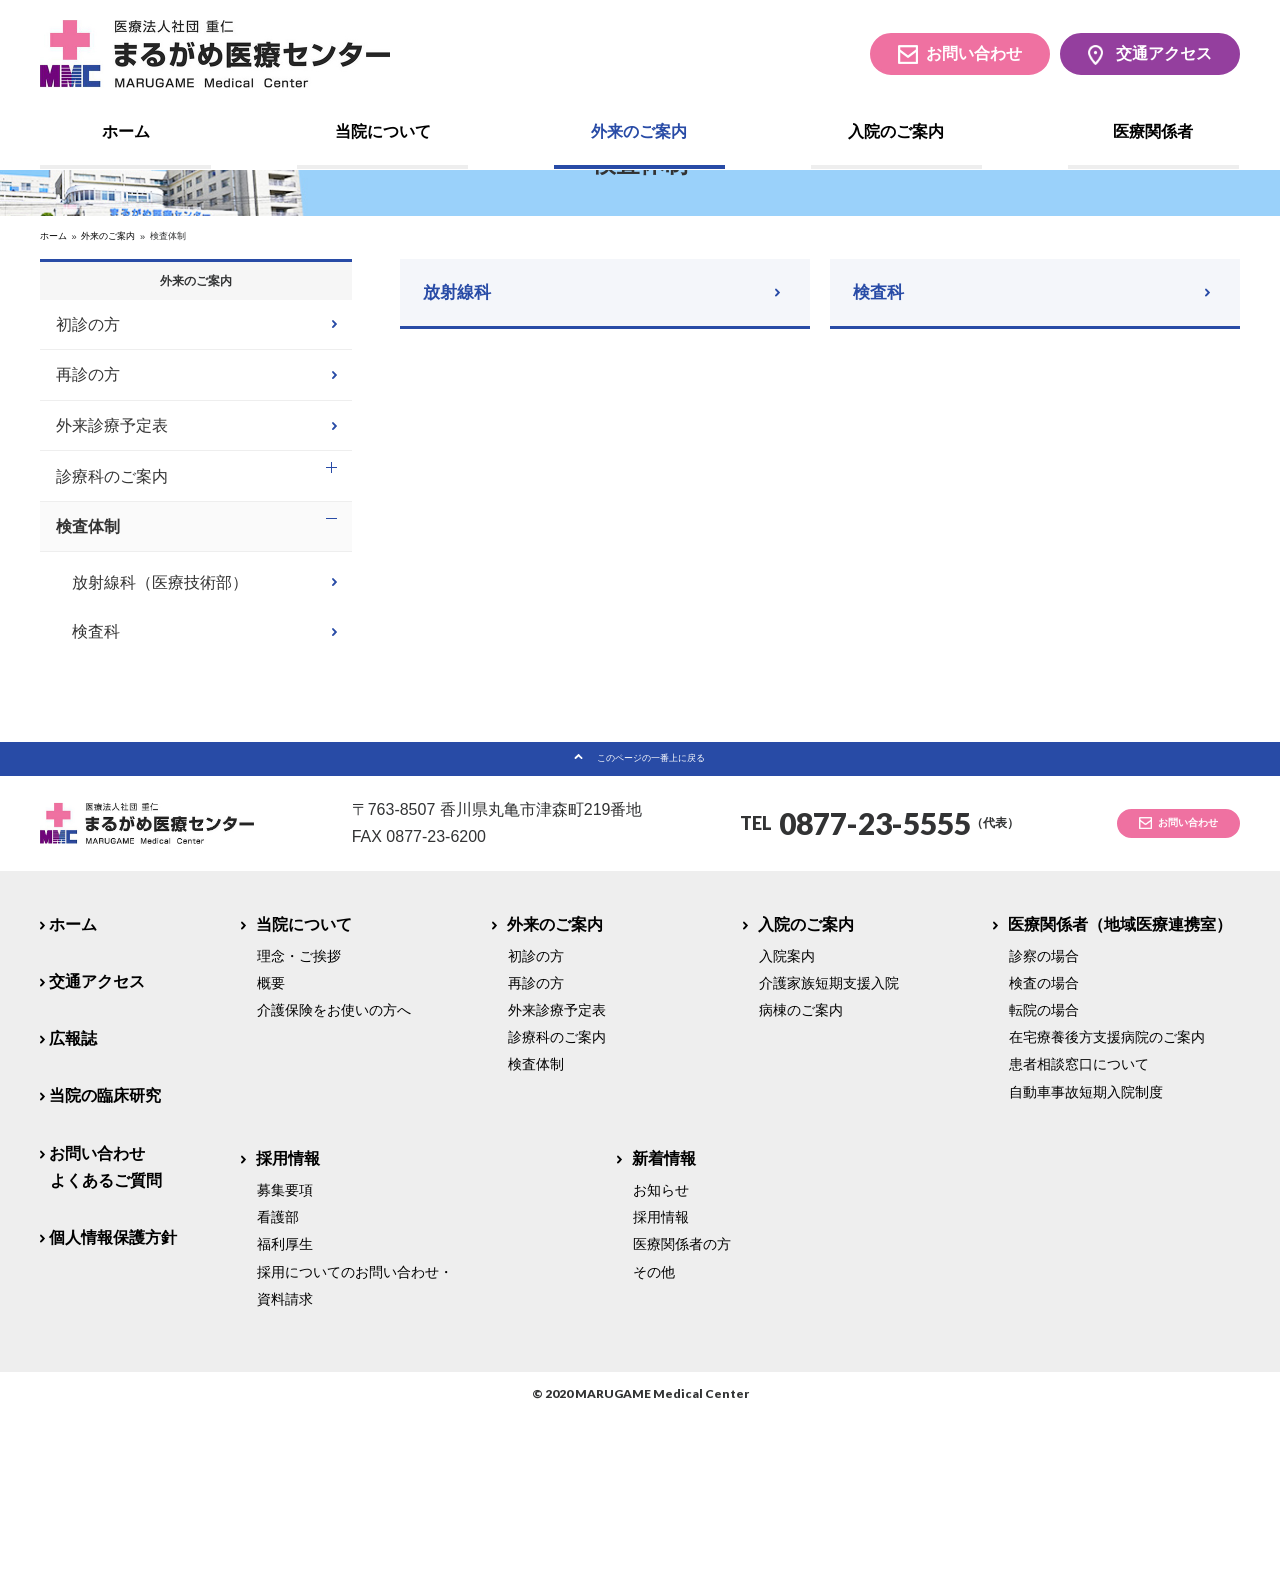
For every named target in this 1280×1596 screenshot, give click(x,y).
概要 (271, 1163)
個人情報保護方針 (113, 1417)
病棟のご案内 (801, 1190)
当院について (383, 131)
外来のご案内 (639, 131)
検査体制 (88, 682)
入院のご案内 (896, 131)
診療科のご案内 (112, 632)
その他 (654, 1451)
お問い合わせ (974, 53)
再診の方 (88, 531)
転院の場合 (1044, 1190)
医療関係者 (1153, 131)
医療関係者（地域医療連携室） (1120, 1103)
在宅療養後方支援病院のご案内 (1107, 1217)
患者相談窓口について (1079, 1244)
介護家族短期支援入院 (829, 1163)
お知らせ (661, 1370)
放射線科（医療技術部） (160, 741)
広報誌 (73, 1218)
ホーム (126, 131)
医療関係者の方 (682, 1424)
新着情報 (664, 1338)
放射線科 (463, 434)
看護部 (278, 1397)
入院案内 (787, 1136)
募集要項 (285, 1370)
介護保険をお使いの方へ (334, 1190)
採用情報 (288, 1338)
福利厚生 (285, 1424)
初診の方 (88, 480)
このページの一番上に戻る (651, 929)
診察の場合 (1044, 1136)
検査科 (884, 434)
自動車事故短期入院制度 (1086, 1272)
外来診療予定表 (112, 581)
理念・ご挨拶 (299, 1136)
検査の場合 (1044, 1163)
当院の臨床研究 (105, 1275)
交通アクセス (1164, 53)
